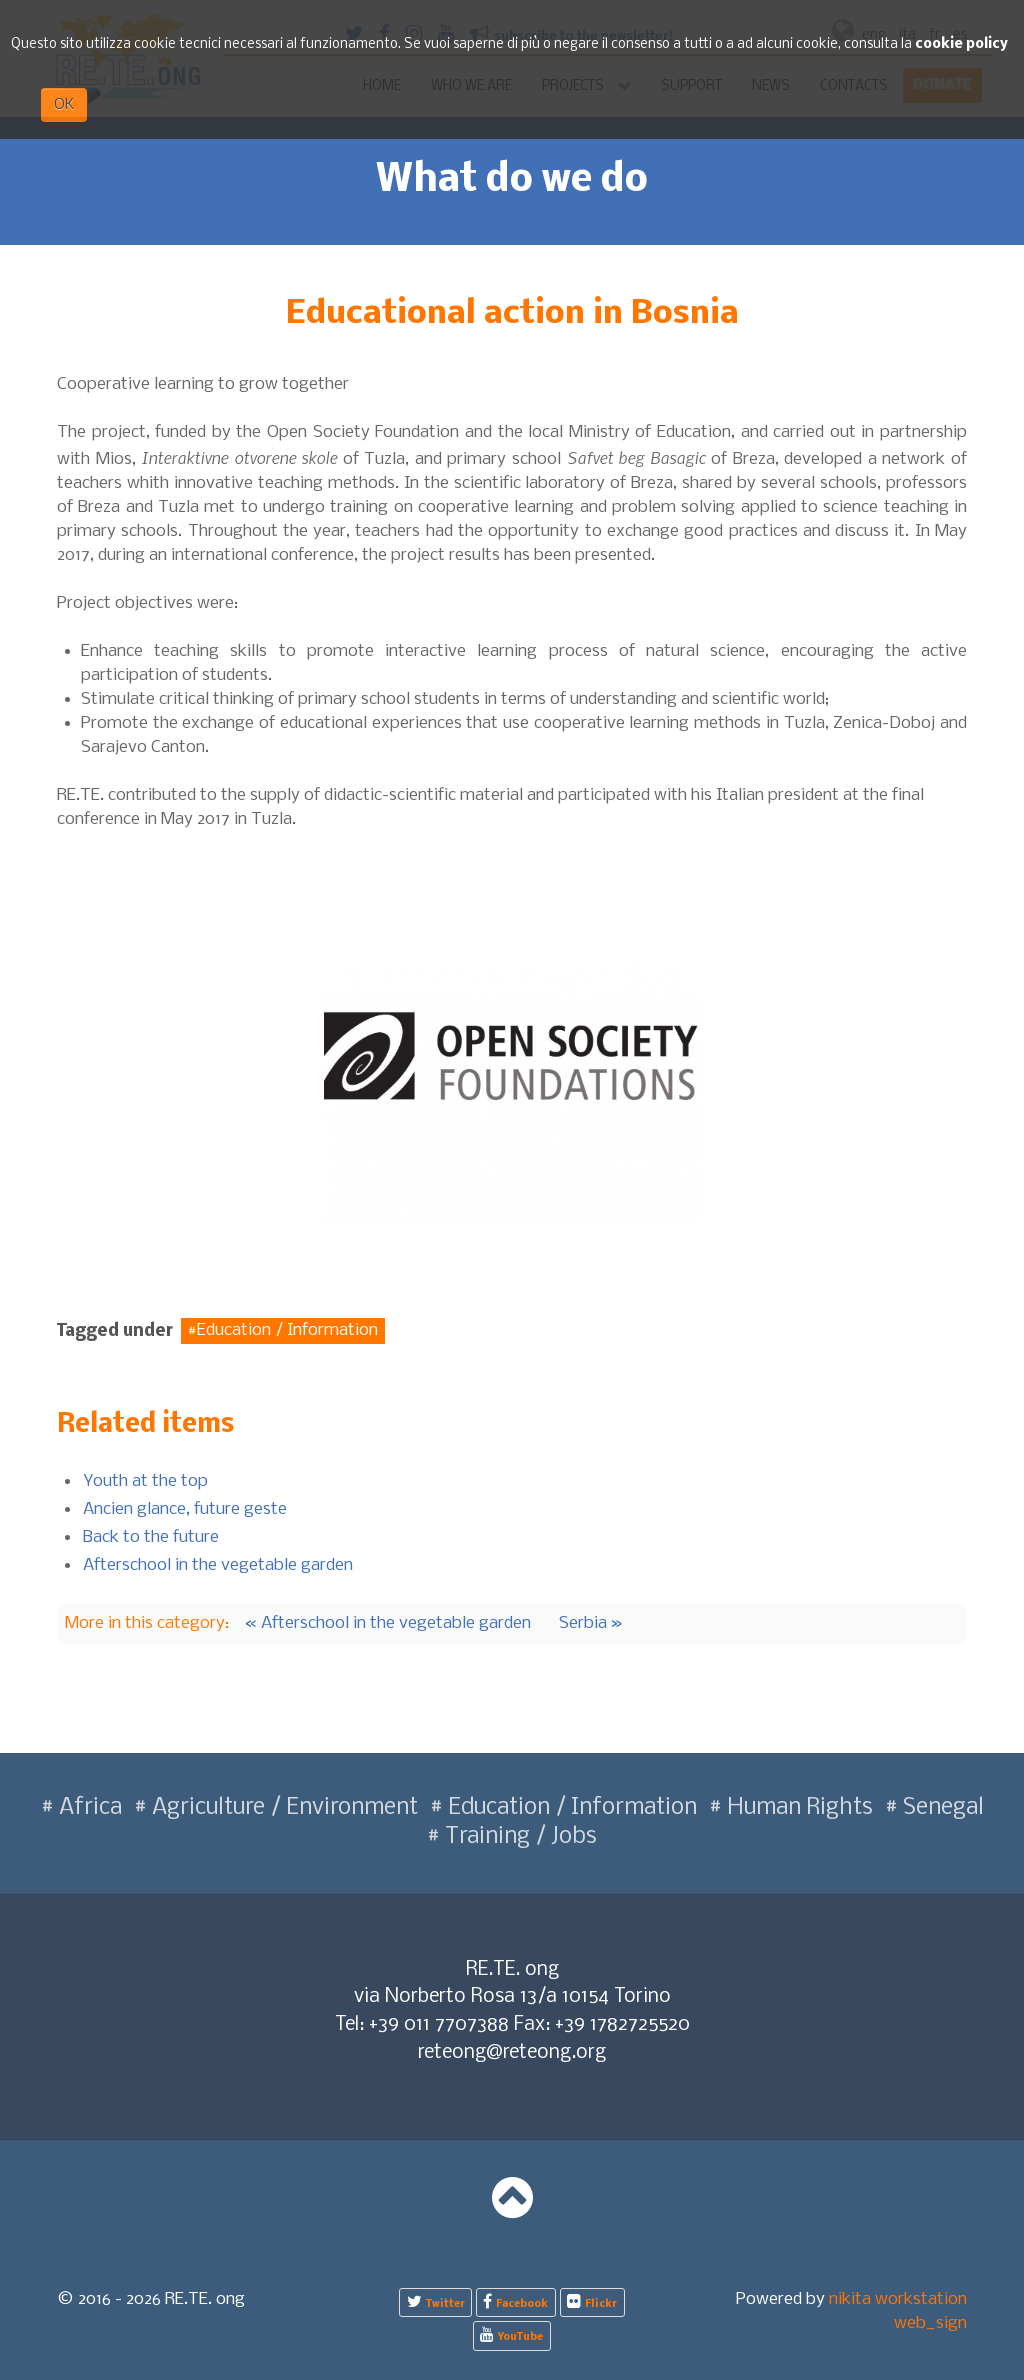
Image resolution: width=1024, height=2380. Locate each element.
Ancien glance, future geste (185, 1509)
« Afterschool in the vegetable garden (388, 1623)
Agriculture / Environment (282, 1808)
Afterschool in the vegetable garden (218, 1565)
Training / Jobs (518, 1837)
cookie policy (961, 44)
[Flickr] (592, 2302)
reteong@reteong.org (512, 2052)
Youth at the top (145, 1481)
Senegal (941, 1808)
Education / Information (287, 1331)
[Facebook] (516, 2302)
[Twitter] (435, 2302)
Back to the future (151, 1537)
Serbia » (591, 1623)
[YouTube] (512, 2335)
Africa (88, 1808)
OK (64, 105)
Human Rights (797, 1808)
